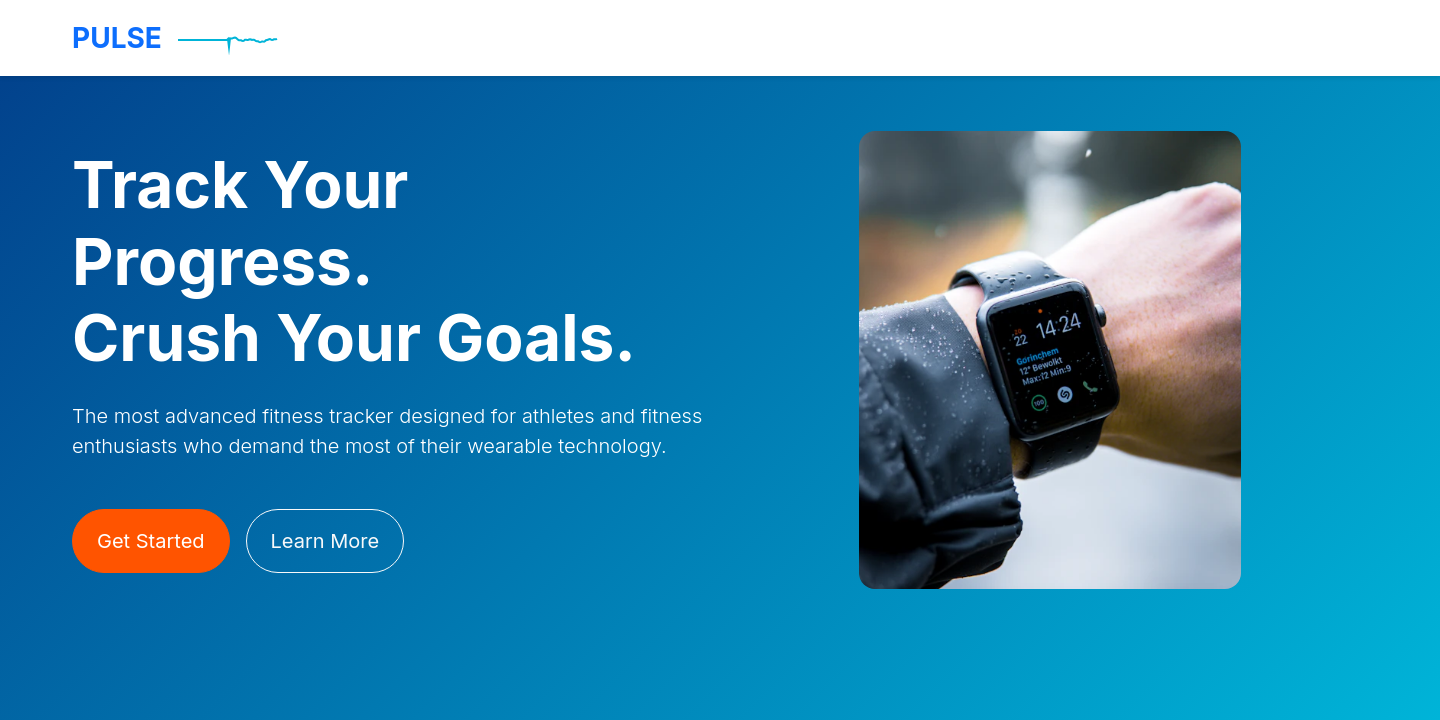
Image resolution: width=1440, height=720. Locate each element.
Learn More (325, 541)
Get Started (151, 541)
